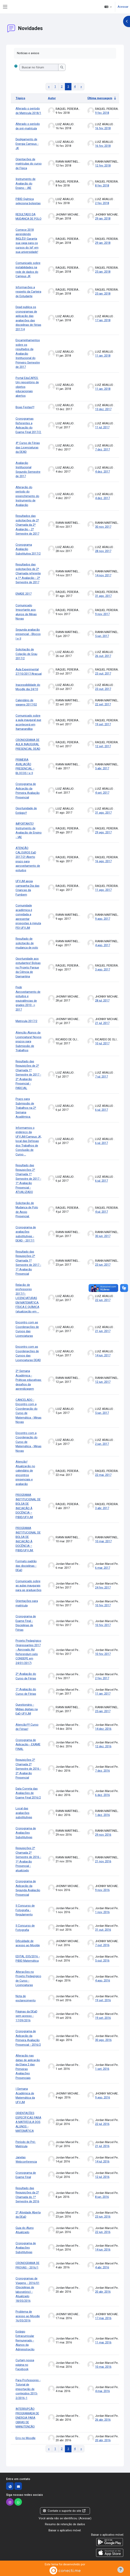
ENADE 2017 (24, 593)
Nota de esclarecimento (26, 1998)
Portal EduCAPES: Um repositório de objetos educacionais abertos (27, 387)
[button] (108, 7)
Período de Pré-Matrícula (26, 2144)
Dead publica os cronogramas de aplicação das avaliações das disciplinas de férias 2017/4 (28, 318)
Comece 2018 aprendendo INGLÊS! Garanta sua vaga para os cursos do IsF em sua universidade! (27, 241)
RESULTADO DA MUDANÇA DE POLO (28, 217)
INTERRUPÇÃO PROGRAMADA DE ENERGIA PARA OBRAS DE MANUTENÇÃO (27, 2417)
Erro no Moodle (26, 2438)
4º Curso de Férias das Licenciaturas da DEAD (28, 447)
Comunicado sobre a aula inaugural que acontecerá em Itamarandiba (28, 722)
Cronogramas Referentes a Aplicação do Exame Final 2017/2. (28, 425)
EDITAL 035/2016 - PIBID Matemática (28, 1959)
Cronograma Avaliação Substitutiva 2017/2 (28, 549)
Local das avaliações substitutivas (24, 1813)
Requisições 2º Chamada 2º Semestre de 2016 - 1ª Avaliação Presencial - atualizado (28, 1859)
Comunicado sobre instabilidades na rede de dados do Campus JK (28, 269)
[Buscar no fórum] (39, 67)
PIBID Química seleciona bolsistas (28, 201)
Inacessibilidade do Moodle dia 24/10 (28, 687)
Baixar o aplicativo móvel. (65, 2530)
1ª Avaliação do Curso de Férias (26, 1691)
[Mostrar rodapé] (120, 2570)
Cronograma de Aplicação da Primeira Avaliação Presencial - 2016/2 (28, 2038)
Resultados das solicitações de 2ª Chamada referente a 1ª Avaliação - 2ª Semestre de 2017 (28, 573)
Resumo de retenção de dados (65, 2524)
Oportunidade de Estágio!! (26, 811)
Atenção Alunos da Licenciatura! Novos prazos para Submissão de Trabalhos (28, 1041)
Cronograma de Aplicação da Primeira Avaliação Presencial (28, 790)
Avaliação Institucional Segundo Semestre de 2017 (28, 469)
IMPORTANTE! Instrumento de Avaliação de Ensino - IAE (29, 830)
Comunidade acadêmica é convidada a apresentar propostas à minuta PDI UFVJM (28, 917)
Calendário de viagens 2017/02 (26, 702)
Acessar (123, 6)
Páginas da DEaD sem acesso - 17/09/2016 (26, 2016)
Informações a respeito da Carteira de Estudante (28, 291)
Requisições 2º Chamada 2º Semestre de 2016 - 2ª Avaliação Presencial (28, 1768)
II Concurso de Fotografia (25, 1928)
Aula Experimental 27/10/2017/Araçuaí (29, 672)
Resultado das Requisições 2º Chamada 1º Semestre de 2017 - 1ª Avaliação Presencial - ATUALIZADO (28, 1179)
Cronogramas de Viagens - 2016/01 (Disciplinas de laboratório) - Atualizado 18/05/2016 (27, 2290)
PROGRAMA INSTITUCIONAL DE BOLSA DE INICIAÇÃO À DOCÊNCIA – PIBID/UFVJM (28, 1506)
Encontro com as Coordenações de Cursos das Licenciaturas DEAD (28, 1353)
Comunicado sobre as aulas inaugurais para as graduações (28, 1585)
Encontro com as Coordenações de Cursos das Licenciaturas (27, 1329)
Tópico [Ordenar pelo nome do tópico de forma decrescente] (20, 98)
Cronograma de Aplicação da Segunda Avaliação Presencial (28, 1888)
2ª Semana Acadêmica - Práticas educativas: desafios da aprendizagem (29, 1380)
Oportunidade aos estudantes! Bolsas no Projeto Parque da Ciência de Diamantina (28, 967)
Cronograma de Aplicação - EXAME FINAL (28, 1744)
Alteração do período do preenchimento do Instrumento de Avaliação (27, 496)
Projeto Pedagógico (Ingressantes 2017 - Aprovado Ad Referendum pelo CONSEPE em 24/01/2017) (28, 1652)
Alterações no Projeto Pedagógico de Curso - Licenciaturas (28, 1978)
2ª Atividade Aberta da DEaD (28, 2215)
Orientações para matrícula (27, 1603)
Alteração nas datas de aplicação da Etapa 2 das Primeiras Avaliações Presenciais (28, 2067)
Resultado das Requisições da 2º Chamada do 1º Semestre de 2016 (27, 2194)
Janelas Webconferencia (26, 2160)
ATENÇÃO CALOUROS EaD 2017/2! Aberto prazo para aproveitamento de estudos (28, 859)
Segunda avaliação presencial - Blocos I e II (28, 634)
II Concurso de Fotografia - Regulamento (25, 1910)
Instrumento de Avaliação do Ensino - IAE (26, 183)
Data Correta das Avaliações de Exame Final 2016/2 (28, 1793)
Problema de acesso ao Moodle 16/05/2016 (28, 2316)
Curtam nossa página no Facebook (25, 2364)
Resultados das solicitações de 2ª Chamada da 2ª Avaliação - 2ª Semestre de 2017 (27, 524)
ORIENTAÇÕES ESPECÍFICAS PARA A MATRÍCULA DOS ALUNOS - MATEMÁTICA (28, 2122)
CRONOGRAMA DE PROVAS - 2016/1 (27, 2265)
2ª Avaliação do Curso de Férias (26, 1676)
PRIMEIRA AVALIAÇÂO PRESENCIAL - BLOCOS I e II (25, 766)
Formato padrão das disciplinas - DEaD (26, 1565)
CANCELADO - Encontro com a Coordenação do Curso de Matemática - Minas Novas (28, 1411)
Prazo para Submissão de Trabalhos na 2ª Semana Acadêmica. (26, 1107)
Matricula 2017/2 (26, 1021)
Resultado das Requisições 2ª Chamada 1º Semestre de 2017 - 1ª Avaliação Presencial (28, 1263)
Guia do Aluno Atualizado (25, 2230)
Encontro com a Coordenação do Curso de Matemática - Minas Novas (28, 1442)
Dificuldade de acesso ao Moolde (28, 1943)
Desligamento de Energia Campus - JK (27, 144)
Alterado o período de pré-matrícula (28, 126)
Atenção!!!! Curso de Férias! (27, 1727)
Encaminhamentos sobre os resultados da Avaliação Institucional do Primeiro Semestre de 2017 (28, 353)
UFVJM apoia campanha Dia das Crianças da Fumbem (27, 887)
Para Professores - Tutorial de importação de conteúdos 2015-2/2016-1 (28, 2389)
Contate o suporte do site (64, 2511)
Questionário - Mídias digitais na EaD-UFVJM (27, 1709)
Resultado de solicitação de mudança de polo (27, 943)
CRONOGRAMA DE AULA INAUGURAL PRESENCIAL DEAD (28, 744)
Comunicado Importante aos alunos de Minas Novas (26, 612)
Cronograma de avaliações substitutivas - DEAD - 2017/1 (26, 1234)
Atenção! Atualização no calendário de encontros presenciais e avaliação (25, 1473)
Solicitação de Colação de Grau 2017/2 (26, 654)
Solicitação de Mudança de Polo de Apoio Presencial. (27, 1209)
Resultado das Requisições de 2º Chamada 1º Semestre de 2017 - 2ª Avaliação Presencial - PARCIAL (28, 1075)
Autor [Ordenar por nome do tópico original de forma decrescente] (52, 98)
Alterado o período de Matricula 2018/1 (28, 111)
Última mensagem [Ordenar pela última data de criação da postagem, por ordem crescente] (99, 98)
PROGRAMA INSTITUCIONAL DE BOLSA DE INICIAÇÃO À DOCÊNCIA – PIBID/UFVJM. (28, 1539)
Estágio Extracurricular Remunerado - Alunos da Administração (25, 2340)
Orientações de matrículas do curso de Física (29, 163)
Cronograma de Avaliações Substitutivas (26, 1833)
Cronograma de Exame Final (26, 2175)
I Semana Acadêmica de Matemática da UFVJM (25, 2095)
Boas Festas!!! (25, 407)
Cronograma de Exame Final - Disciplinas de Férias (26, 1623)
